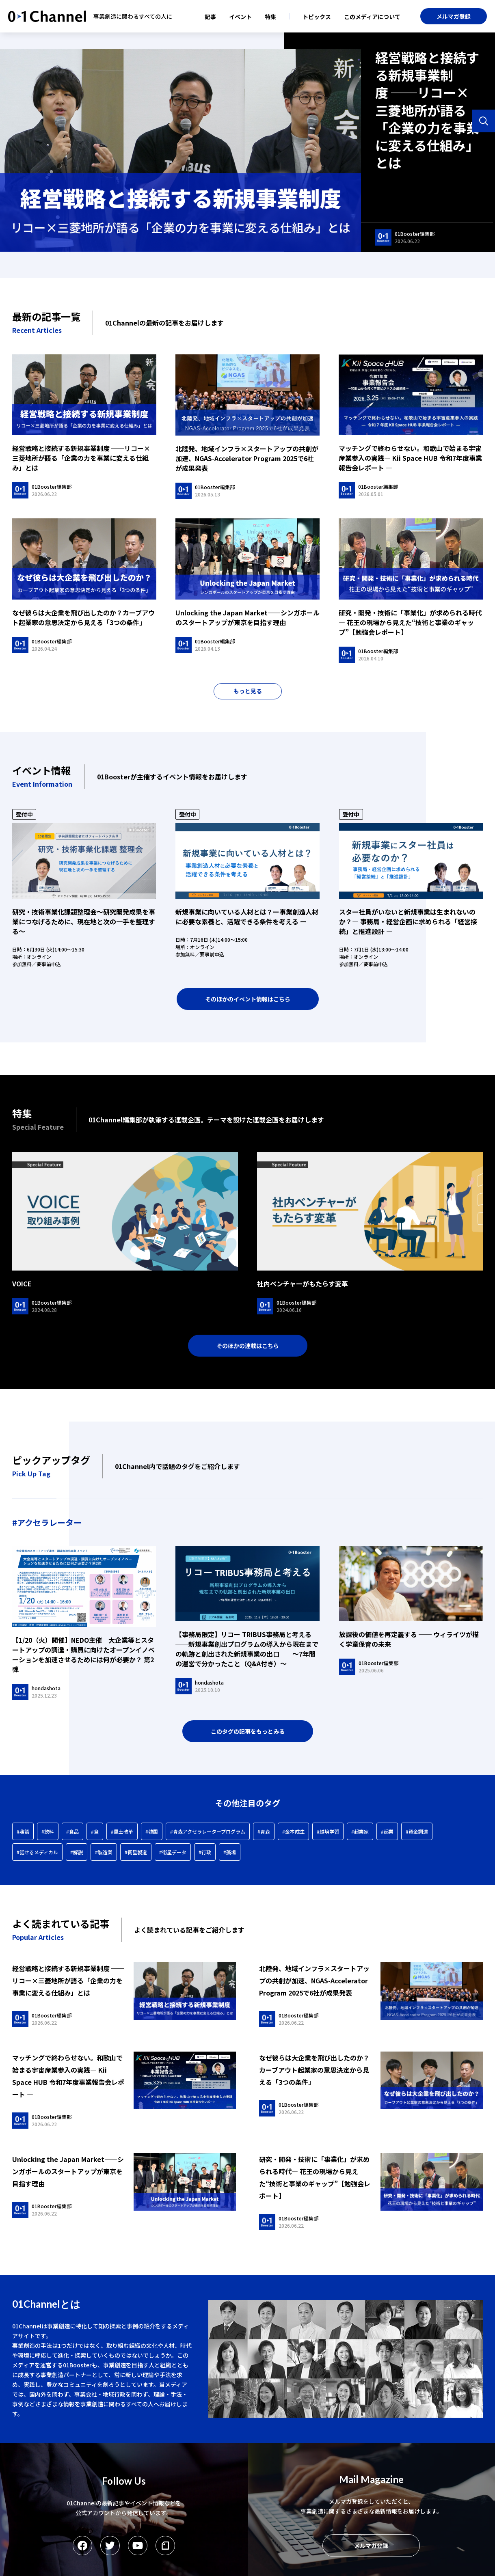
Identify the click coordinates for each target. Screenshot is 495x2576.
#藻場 (229, 1852)
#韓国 (151, 1831)
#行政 (205, 1852)
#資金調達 (417, 1831)
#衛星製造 (136, 1852)
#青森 (263, 1831)
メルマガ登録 (454, 16)
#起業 (387, 1831)
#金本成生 (293, 1831)
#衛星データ (172, 1852)
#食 (95, 1831)
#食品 (72, 1831)
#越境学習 (328, 1831)
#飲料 (47, 1831)
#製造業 (103, 1852)
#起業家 (360, 1831)
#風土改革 (122, 1831)
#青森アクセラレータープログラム (207, 1831)
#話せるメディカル (37, 1852)
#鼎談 (23, 1831)
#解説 (76, 1852)
